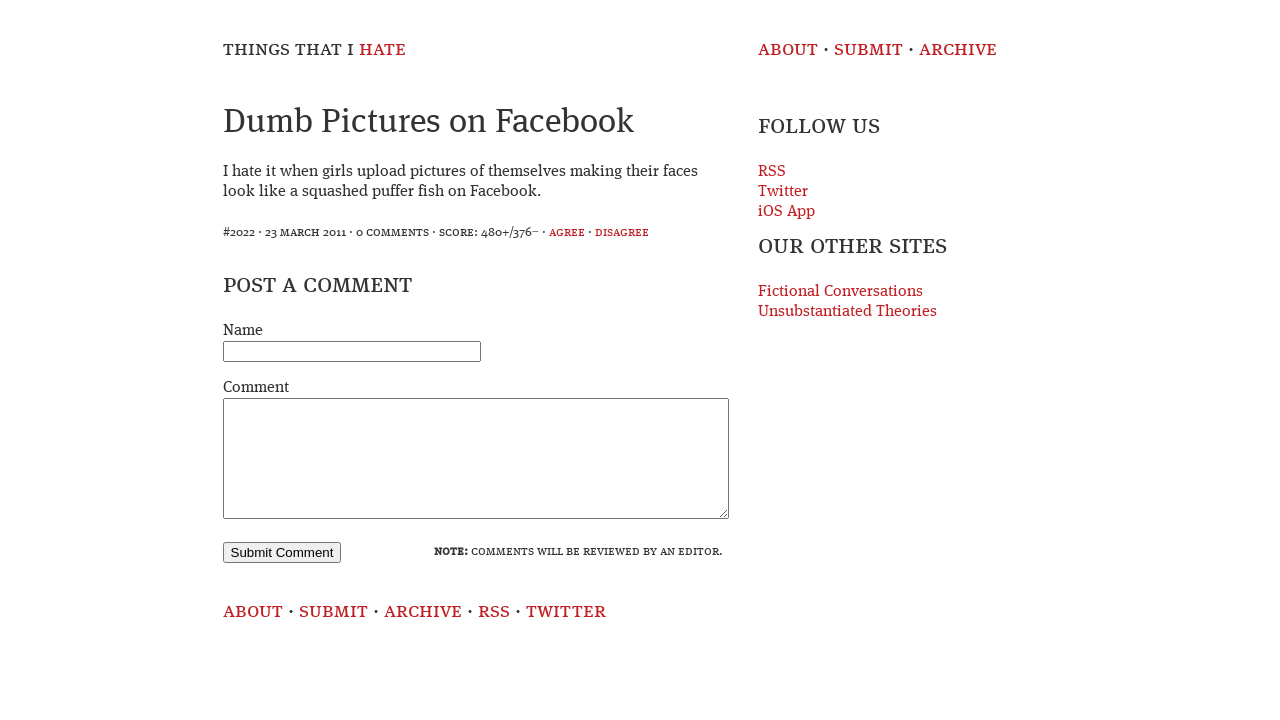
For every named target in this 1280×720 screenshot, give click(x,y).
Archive (958, 49)
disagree (622, 232)
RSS (772, 172)
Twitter (783, 192)
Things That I (314, 49)
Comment (256, 388)
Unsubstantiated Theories (847, 312)
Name (243, 331)
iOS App (786, 212)
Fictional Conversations (840, 292)
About (788, 49)
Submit (868, 49)
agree (567, 232)
